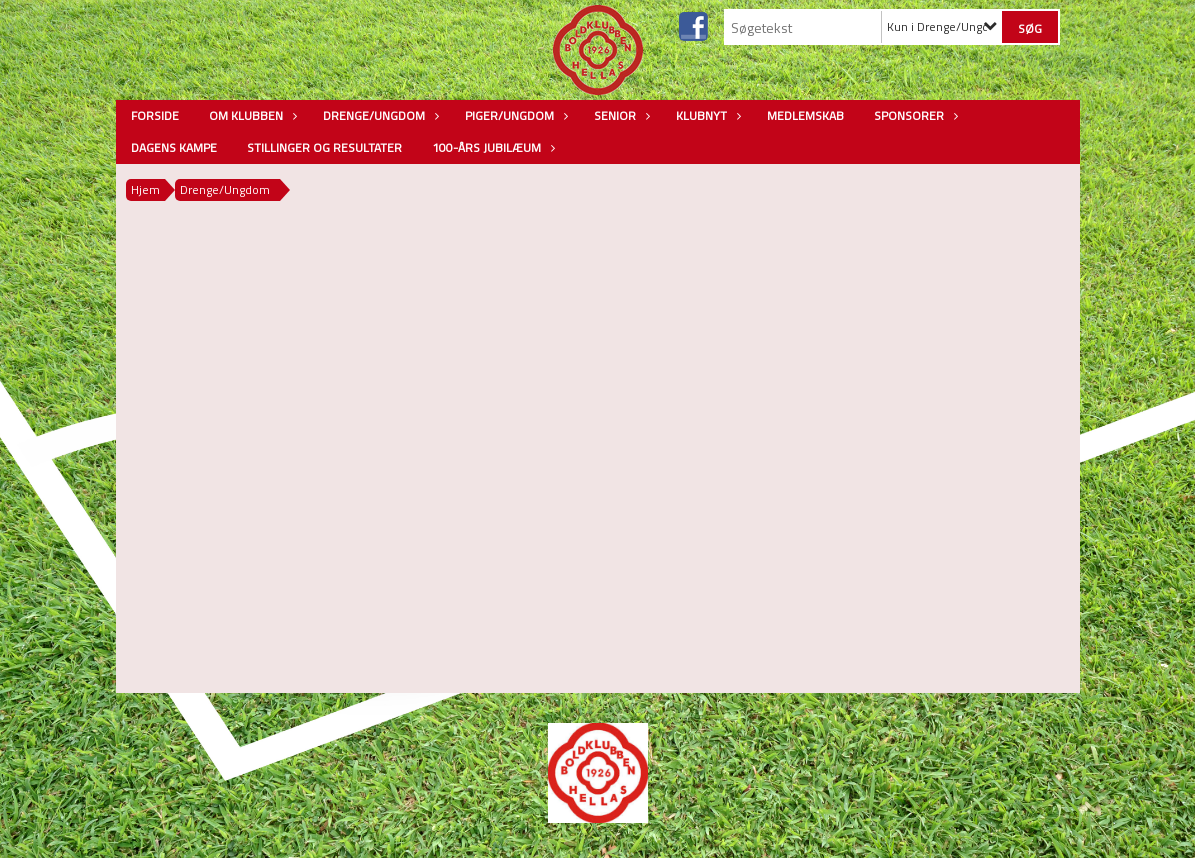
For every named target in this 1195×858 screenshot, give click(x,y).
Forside (155, 115)
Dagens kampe (174, 147)
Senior (620, 115)
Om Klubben (251, 115)
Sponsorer (914, 115)
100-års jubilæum (491, 147)
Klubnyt (706, 115)
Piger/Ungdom (514, 115)
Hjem (145, 189)
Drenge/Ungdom (379, 115)
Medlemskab (805, 115)
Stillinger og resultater (324, 147)
